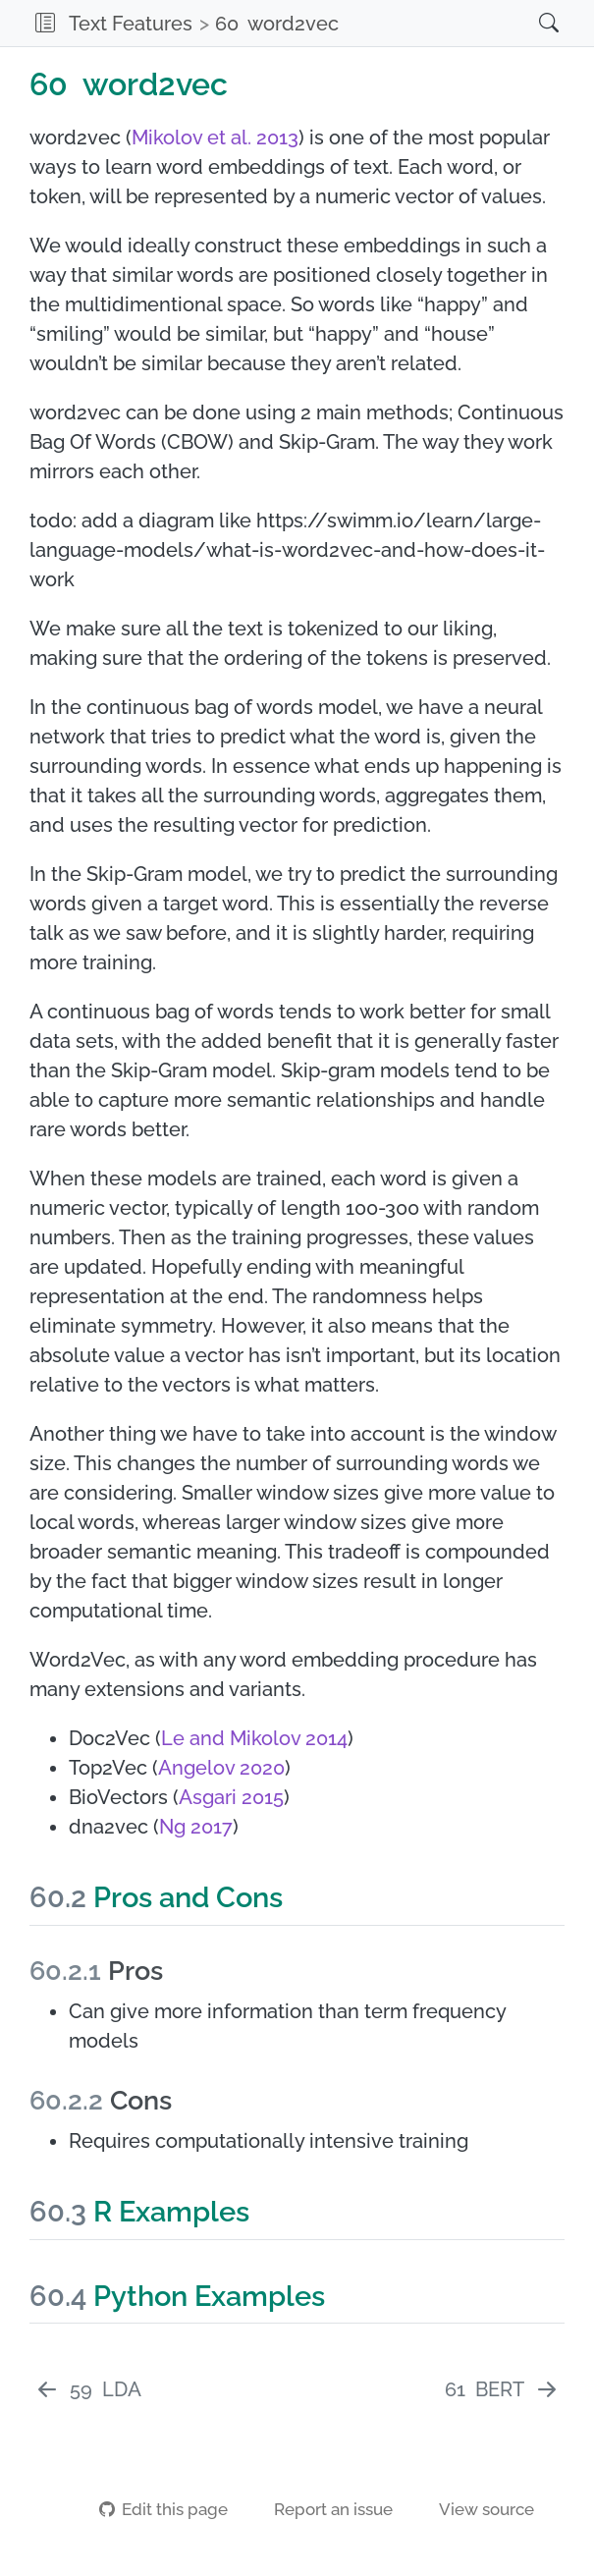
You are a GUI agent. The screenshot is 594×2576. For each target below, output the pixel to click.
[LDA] (87, 2389)
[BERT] (502, 2389)
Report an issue (321, 2509)
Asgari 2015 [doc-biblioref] (231, 1797)
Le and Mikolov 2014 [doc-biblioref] (254, 1738)
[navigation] (432, 23)
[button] (45, 23)
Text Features (130, 23)
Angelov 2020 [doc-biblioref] (221, 1768)
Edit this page (163, 2509)
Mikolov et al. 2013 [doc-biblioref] (215, 137)
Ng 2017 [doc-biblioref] (196, 1826)
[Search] (529, 23)
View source (474, 2509)
